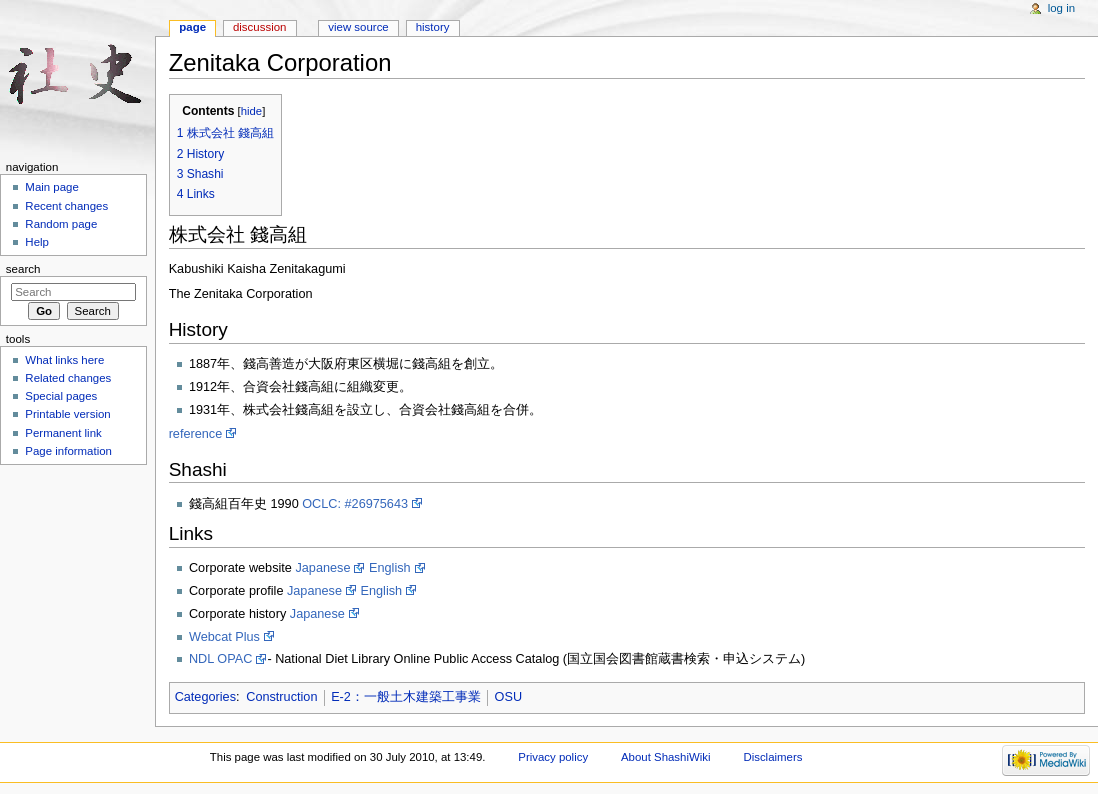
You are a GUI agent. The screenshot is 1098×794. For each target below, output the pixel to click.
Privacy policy (553, 757)
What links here (64, 360)
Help (37, 242)
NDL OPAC (220, 659)
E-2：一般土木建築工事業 (406, 697)
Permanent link (63, 433)
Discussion (259, 27)
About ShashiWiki (666, 757)
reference (196, 434)
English (390, 568)
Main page (52, 187)
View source (358, 27)
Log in (1061, 8)
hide (251, 111)
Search (23, 269)
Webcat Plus (224, 637)
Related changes (68, 378)
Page (192, 27)
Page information (68, 451)
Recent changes (66, 206)
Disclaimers (772, 757)
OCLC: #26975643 (355, 504)
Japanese (322, 568)
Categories (205, 697)
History (433, 27)
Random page (61, 224)
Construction (281, 697)
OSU (509, 697)
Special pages (61, 396)
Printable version (67, 414)
